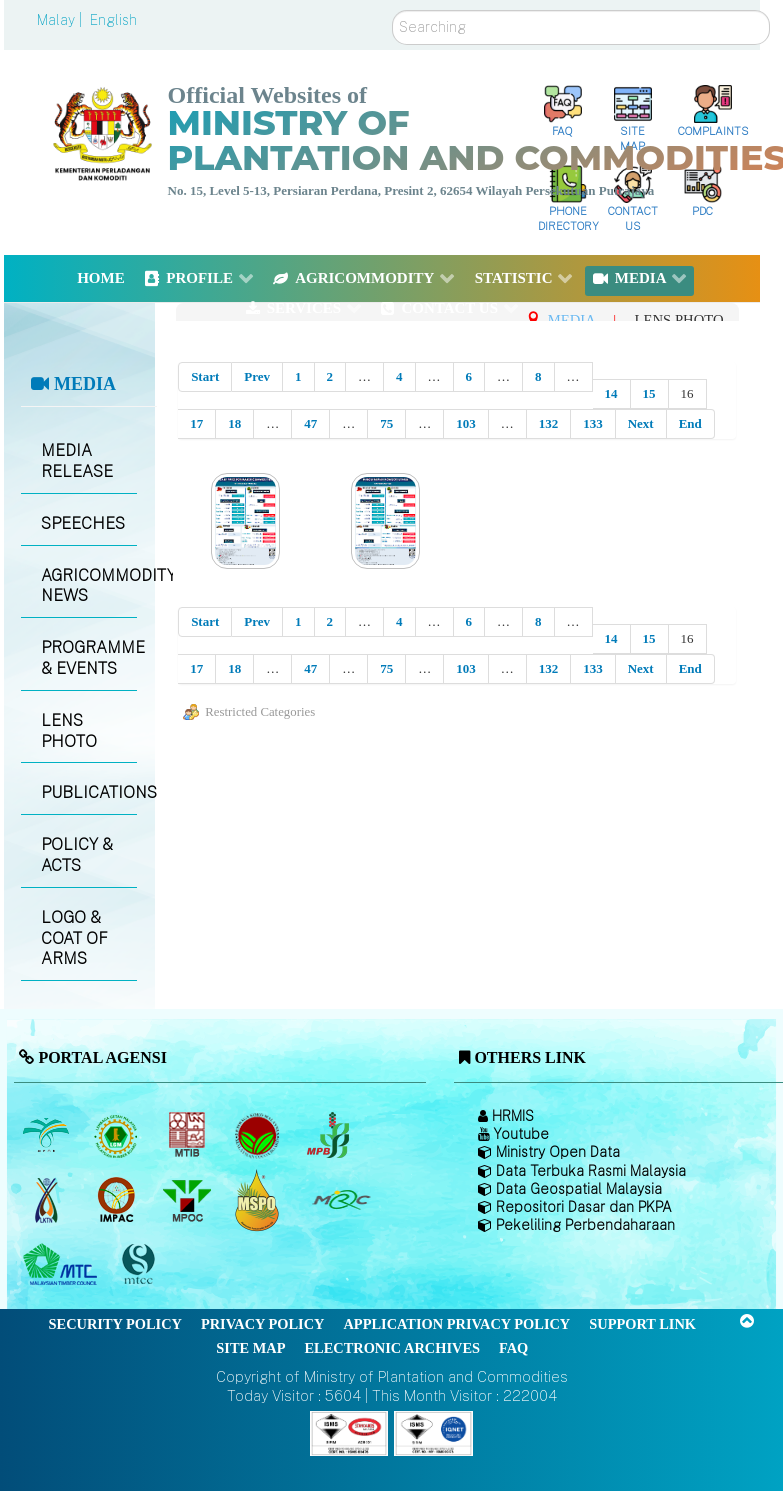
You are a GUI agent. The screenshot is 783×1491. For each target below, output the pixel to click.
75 (386, 423)
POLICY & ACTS (77, 855)
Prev (257, 376)
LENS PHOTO (69, 731)
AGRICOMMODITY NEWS (89, 586)
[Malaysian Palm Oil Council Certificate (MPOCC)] (259, 1199)
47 (310, 423)
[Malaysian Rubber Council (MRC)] (340, 1200)
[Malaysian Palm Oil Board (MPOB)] (47, 1135)
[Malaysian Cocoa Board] (259, 1135)
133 (593, 423)
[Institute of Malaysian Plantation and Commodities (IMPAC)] (118, 1200)
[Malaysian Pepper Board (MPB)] (329, 1135)
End (690, 423)
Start (205, 376)
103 (466, 423)
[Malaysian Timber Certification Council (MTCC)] (141, 1264)
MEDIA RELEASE (77, 461)
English (113, 20)
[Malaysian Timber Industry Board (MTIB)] (188, 1135)
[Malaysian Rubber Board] (118, 1135)
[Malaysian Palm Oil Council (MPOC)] (188, 1200)
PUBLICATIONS (89, 792)
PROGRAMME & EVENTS (89, 658)
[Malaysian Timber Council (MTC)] (62, 1265)
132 (549, 423)
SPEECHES (83, 523)
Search (392, 10)
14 (611, 393)
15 (649, 393)
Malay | (61, 20)
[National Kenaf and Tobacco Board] (47, 1200)
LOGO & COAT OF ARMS (74, 938)
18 (234, 423)
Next (641, 423)
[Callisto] (349, 1431)
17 (196, 423)
